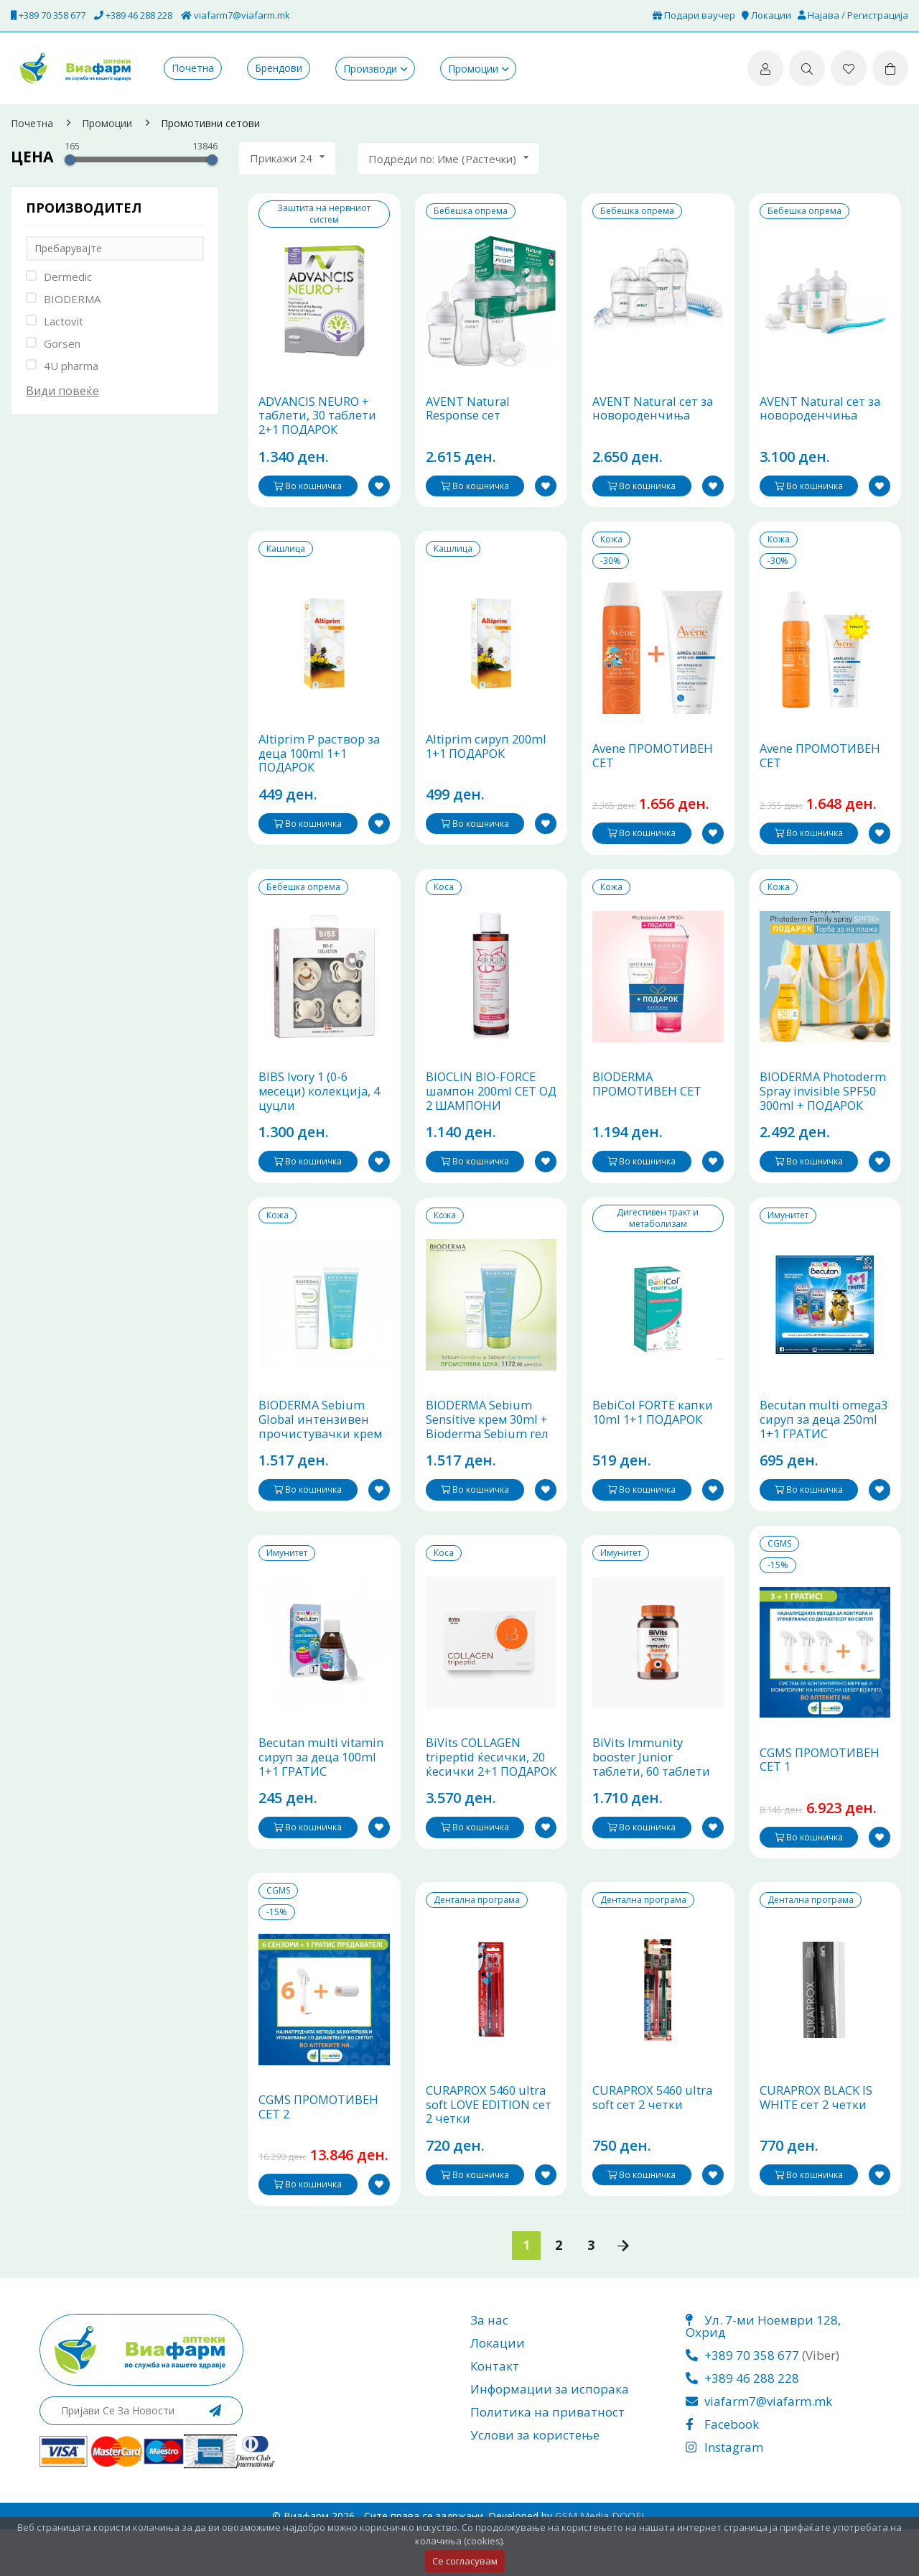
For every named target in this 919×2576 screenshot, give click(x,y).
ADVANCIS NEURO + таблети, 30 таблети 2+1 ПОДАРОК (319, 423)
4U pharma (71, 365)
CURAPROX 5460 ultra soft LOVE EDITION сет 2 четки (490, 2152)
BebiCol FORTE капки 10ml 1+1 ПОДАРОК (654, 1443)
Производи (370, 68)
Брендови (278, 68)
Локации (766, 15)
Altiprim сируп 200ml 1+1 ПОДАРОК (489, 762)
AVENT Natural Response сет (469, 416)
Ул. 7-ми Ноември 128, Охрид (763, 2372)
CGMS (779, 1574)
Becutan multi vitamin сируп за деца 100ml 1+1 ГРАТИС (321, 1797)
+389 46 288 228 (133, 15)
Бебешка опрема (471, 211)
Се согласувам (465, 2560)
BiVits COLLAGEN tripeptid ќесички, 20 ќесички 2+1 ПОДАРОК (488, 1804)
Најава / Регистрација (853, 15)
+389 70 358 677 (48, 15)
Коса (444, 902)
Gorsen (62, 343)
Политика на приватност (547, 2458)
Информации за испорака (549, 2435)
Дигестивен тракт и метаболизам (658, 1241)
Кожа (611, 547)
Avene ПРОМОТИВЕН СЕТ (654, 771)
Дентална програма (477, 1939)
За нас (489, 2366)
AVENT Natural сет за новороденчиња (654, 416)
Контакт (494, 2412)
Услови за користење (535, 2481)
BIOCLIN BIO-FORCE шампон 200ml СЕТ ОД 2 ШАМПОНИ (483, 1114)
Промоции (473, 68)
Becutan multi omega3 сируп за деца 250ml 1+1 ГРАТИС (825, 1451)
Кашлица (285, 556)
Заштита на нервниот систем (323, 214)
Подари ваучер (694, 15)
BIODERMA (72, 298)
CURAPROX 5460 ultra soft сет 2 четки (654, 2144)
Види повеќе (62, 391)
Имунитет (788, 1238)
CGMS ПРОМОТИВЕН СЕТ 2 (320, 2154)
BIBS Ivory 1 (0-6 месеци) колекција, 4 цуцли (320, 1114)
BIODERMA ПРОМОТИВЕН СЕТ (649, 1107)
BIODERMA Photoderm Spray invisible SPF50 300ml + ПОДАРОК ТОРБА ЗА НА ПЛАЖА (825, 1122)
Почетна (193, 68)
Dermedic (68, 276)
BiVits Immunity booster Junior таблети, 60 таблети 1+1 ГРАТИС (653, 1804)
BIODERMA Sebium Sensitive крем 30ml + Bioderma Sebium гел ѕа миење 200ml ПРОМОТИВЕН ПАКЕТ (491, 1465)
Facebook (722, 2471)
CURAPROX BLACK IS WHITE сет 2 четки (817, 2144)
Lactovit (63, 321)
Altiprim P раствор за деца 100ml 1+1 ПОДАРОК (321, 769)
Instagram (724, 2494)
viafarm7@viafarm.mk (235, 15)
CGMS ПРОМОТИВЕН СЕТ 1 (822, 1799)
